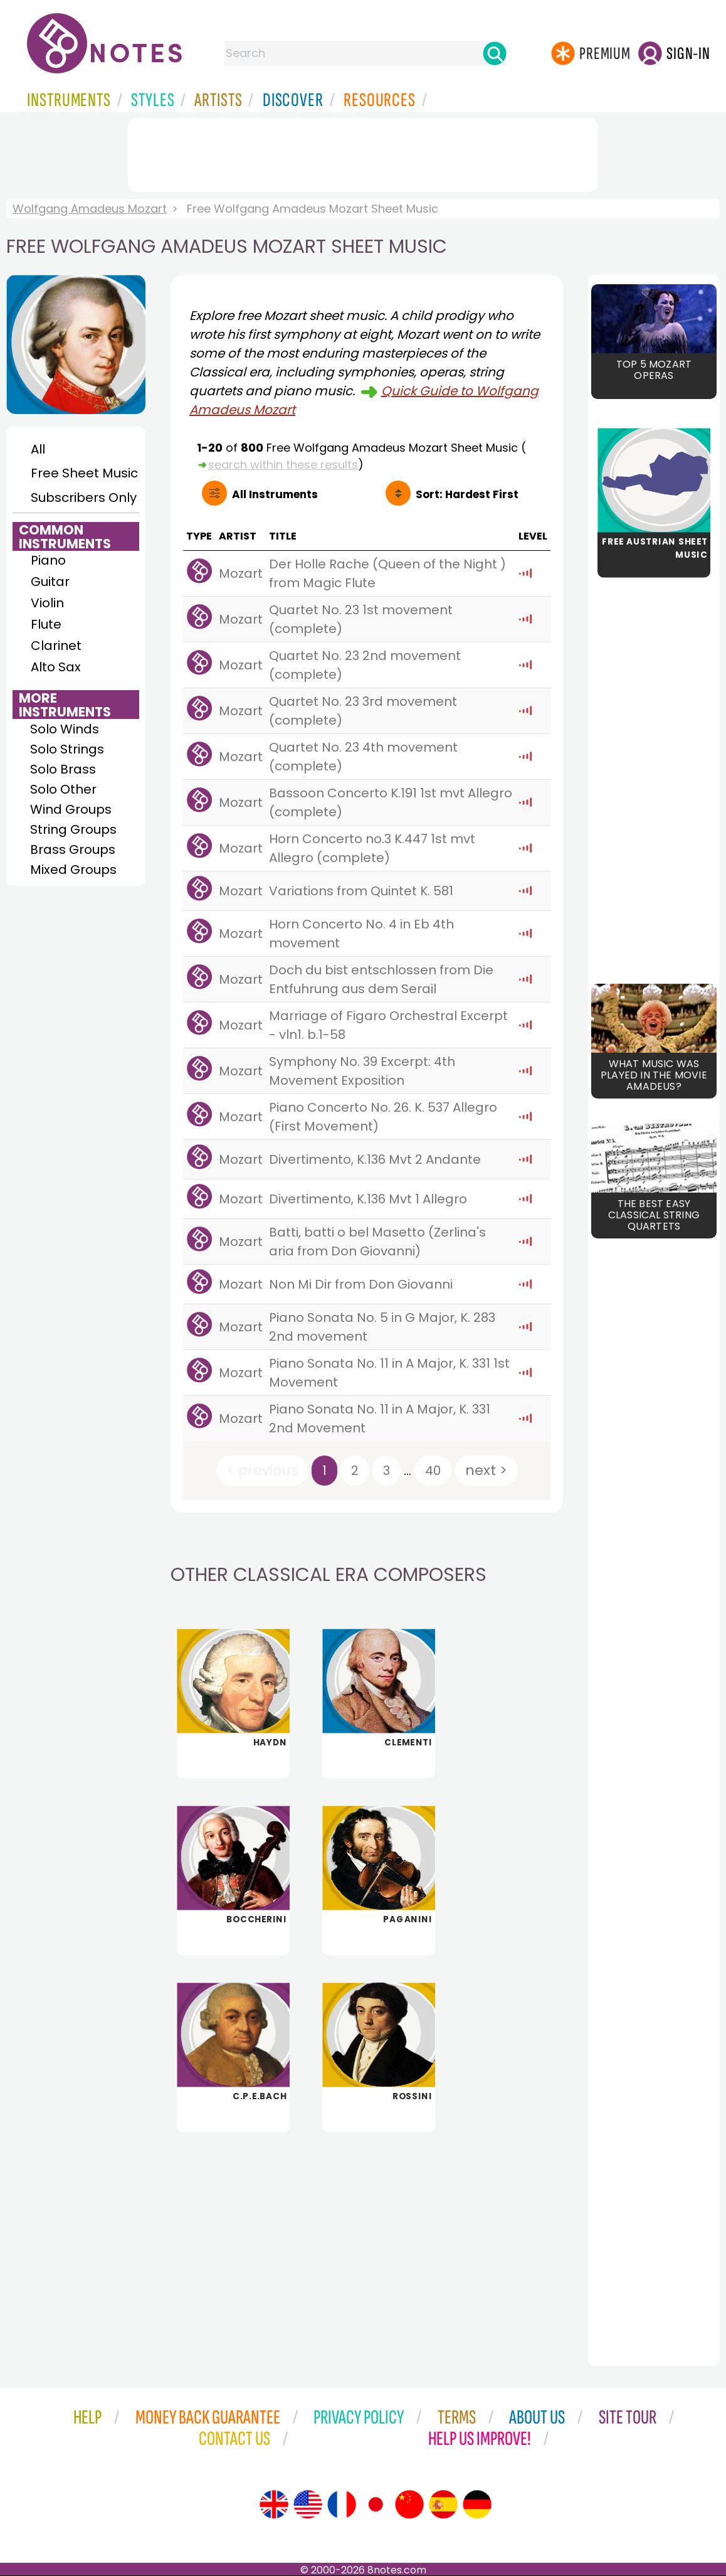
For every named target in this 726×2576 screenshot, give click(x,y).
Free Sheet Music (84, 473)
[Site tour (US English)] (308, 2504)
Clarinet (56, 645)
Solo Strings (67, 749)
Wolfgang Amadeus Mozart (90, 208)
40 (433, 1470)
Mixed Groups (73, 869)
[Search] (495, 53)
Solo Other (63, 789)
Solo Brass (63, 769)
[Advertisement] (363, 152)
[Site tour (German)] (477, 2504)
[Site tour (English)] (274, 2504)
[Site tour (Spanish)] (443, 2504)
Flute (46, 624)
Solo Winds (64, 729)
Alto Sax (56, 667)
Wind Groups (71, 809)
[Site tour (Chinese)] (409, 2504)
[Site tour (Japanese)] (375, 2504)
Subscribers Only (84, 497)
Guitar (50, 581)
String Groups (73, 829)
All (38, 449)
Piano (48, 560)
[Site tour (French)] (341, 2504)
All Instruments (275, 494)
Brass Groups (72, 849)
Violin (47, 603)
